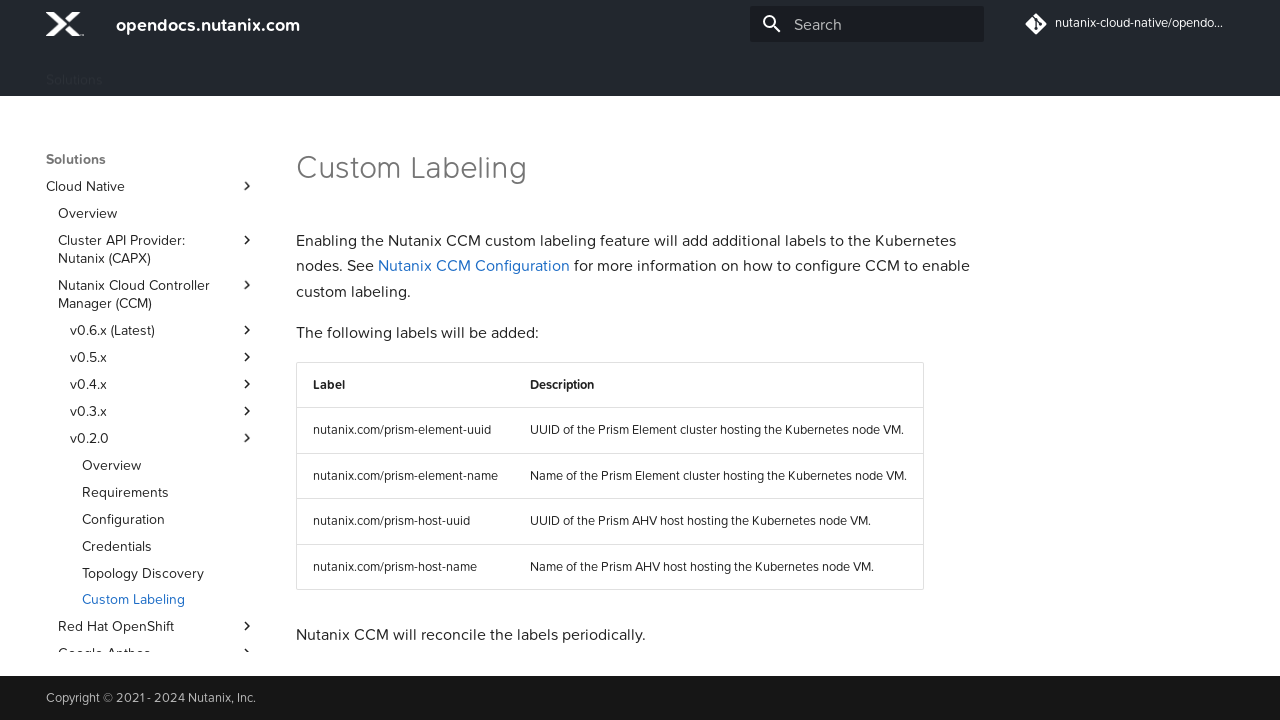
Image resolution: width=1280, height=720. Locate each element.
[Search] (867, 24)
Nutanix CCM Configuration (474, 265)
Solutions (74, 72)
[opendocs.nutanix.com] (65, 24)
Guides (149, 72)
